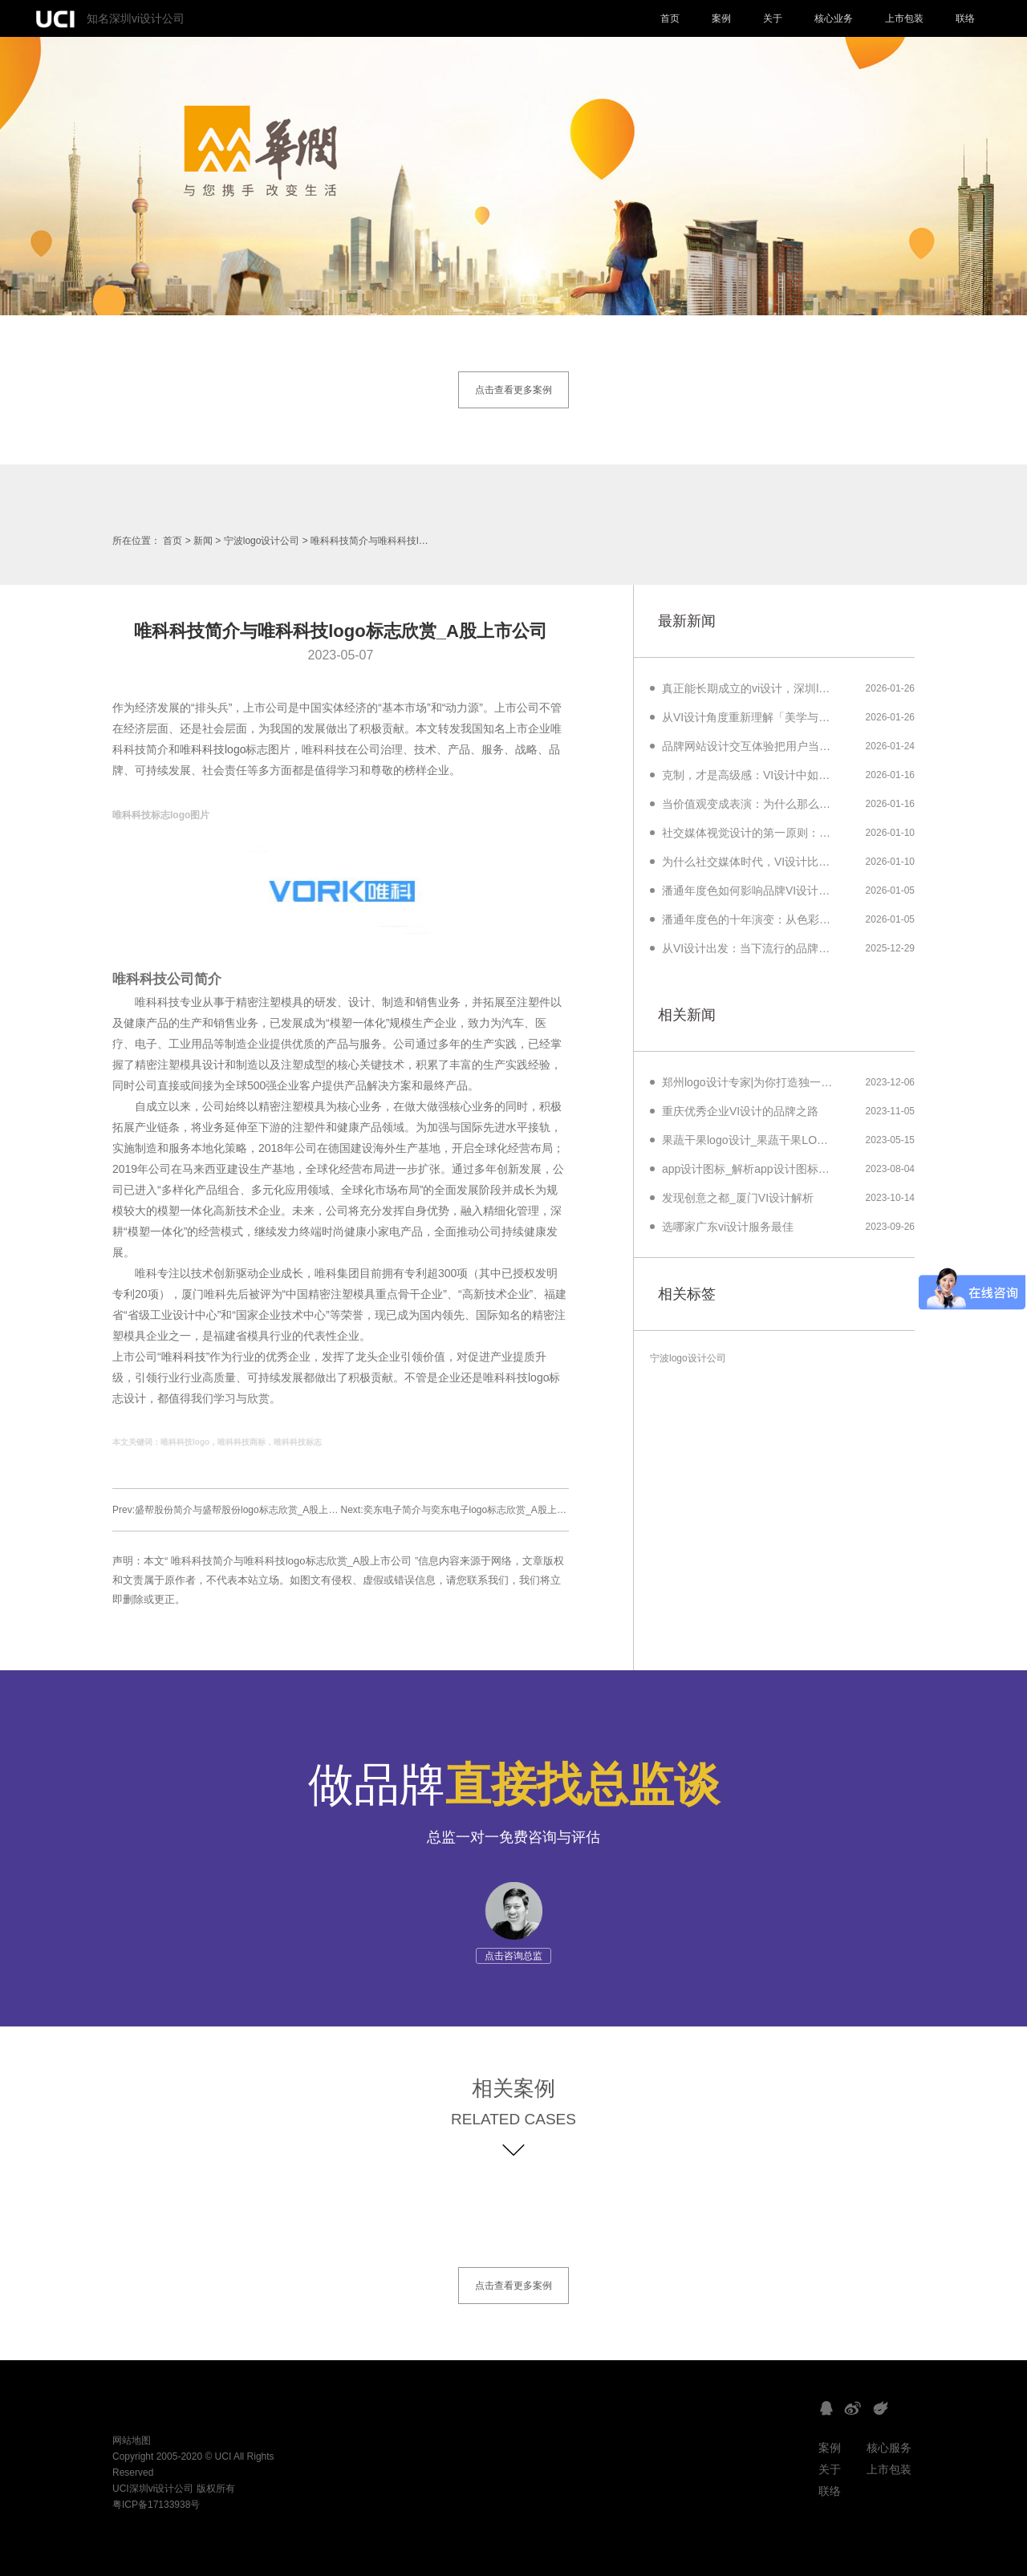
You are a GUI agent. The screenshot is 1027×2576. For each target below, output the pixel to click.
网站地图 (131, 2440)
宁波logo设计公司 (262, 540)
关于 (772, 18)
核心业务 (833, 18)
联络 (965, 18)
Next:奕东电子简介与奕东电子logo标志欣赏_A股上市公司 (463, 1509)
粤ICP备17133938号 (156, 2504)
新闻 (203, 540)
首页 (670, 18)
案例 (721, 18)
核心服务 (889, 2447)
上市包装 (904, 18)
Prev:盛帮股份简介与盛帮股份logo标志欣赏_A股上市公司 (234, 1509)
